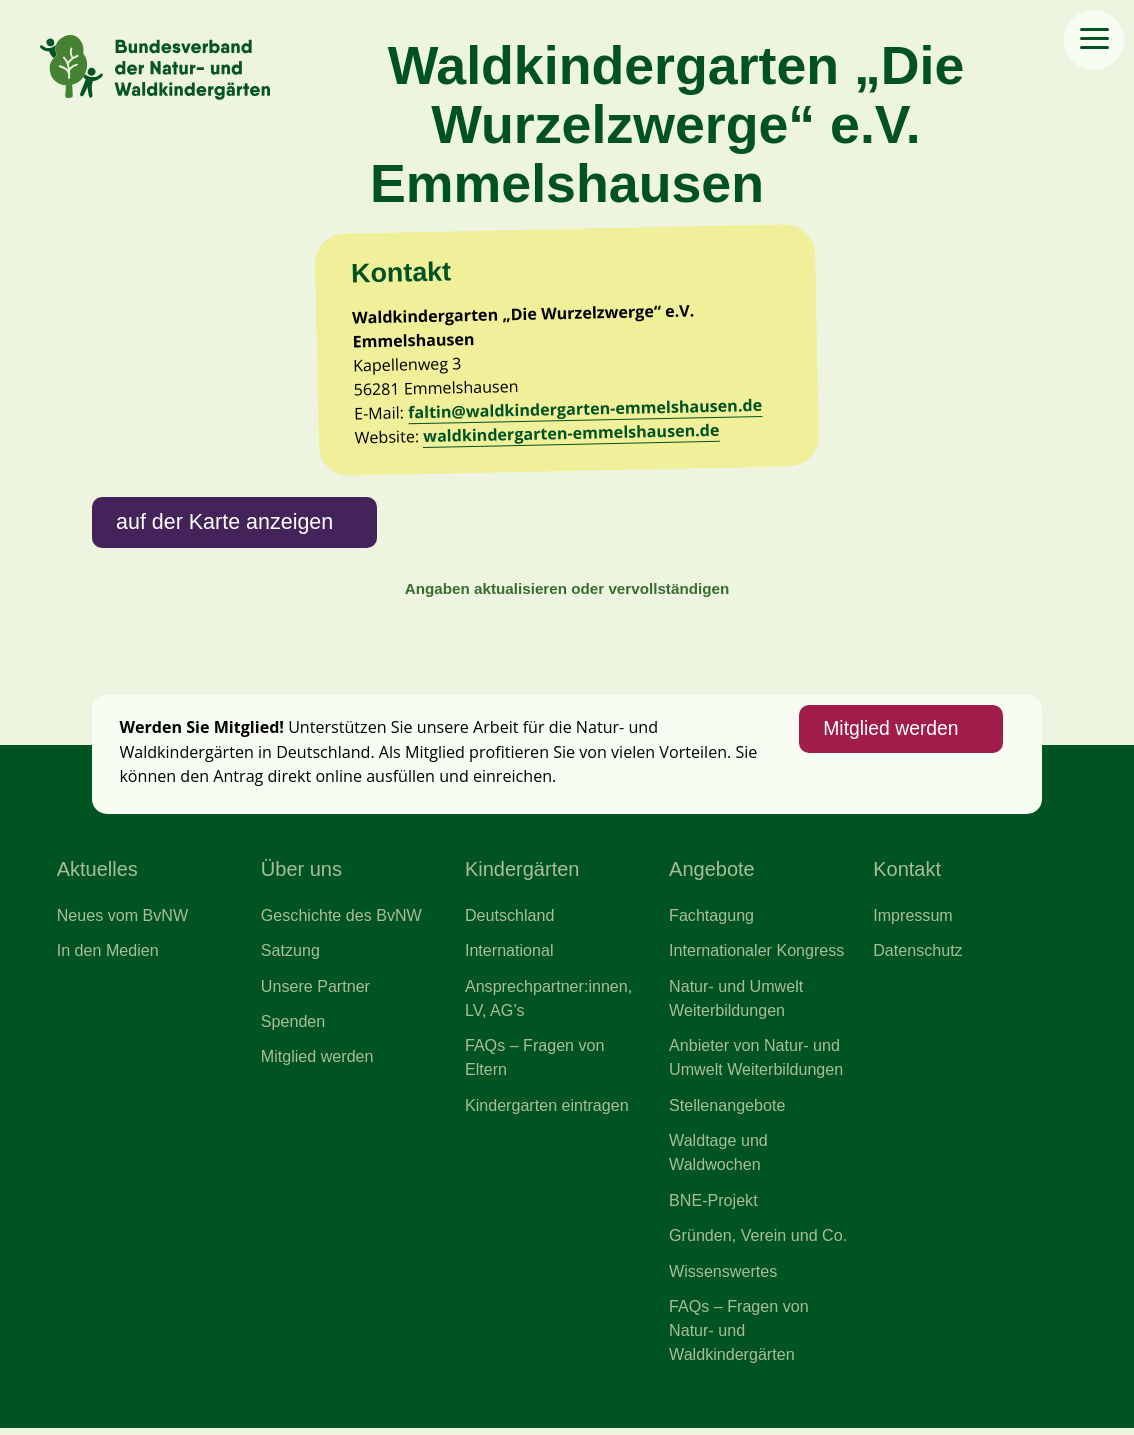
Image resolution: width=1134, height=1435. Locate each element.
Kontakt (907, 874)
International (509, 955)
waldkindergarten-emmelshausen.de (573, 436)
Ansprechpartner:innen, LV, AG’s (549, 1003)
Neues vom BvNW (123, 920)
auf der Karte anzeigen (225, 524)
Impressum (913, 920)
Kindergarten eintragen (547, 1111)
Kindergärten (522, 874)
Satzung (290, 955)
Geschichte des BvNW (342, 920)
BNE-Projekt (713, 1206)
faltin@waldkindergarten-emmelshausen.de (586, 410)
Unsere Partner (316, 991)
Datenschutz (918, 955)
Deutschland (510, 920)
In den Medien (108, 955)
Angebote (712, 874)
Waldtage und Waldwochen (718, 1158)
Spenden (293, 1026)
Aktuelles (97, 874)
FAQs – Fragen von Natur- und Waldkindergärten (739, 1337)
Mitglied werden (890, 734)
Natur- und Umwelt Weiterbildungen (736, 1003)
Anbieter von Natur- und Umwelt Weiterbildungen (756, 1063)
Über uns (301, 874)
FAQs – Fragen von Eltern (535, 1063)
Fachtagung (712, 920)
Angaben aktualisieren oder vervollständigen (567, 592)
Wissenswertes (723, 1277)
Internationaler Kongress (757, 955)
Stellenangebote (727, 1111)
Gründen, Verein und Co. (758, 1242)
